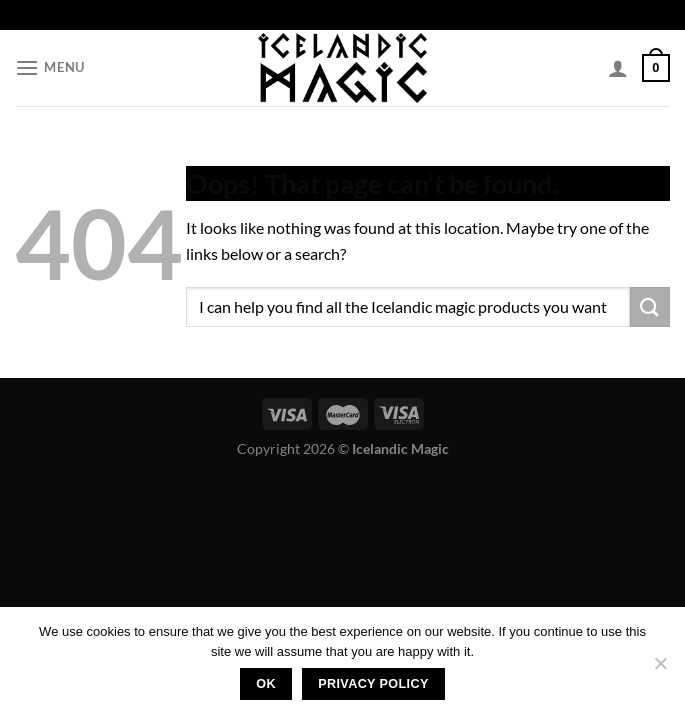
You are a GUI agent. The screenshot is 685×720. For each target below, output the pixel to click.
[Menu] (50, 67)
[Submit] (650, 306)
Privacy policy (373, 684)
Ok (266, 684)
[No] (660, 669)
